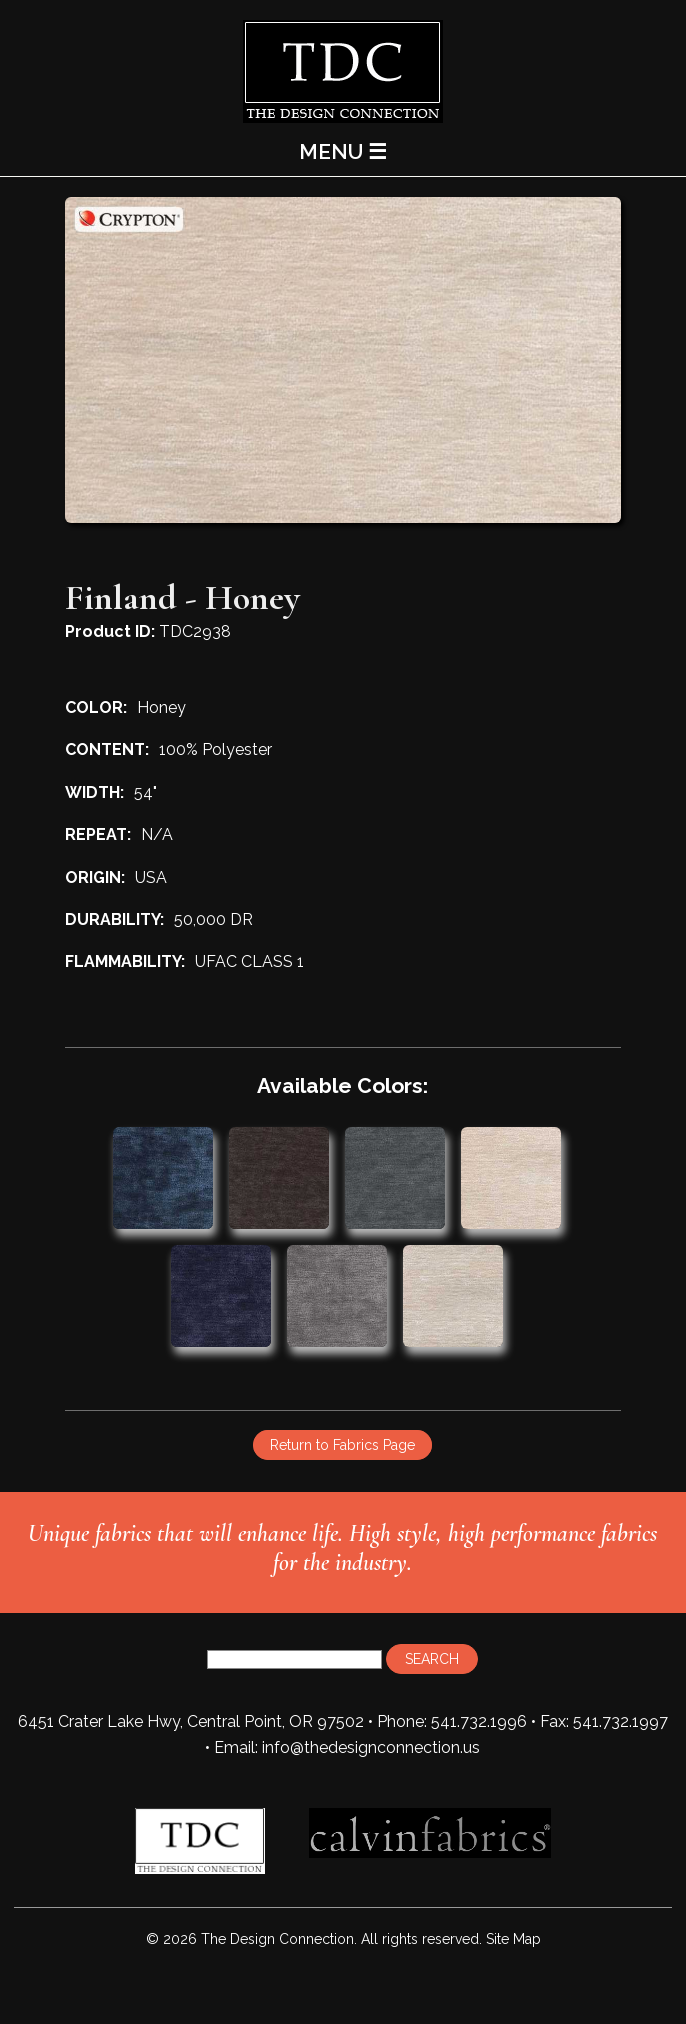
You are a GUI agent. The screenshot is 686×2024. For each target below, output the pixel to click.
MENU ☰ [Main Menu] (343, 151)
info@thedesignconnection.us (371, 1747)
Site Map (513, 1939)
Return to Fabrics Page (342, 1445)
